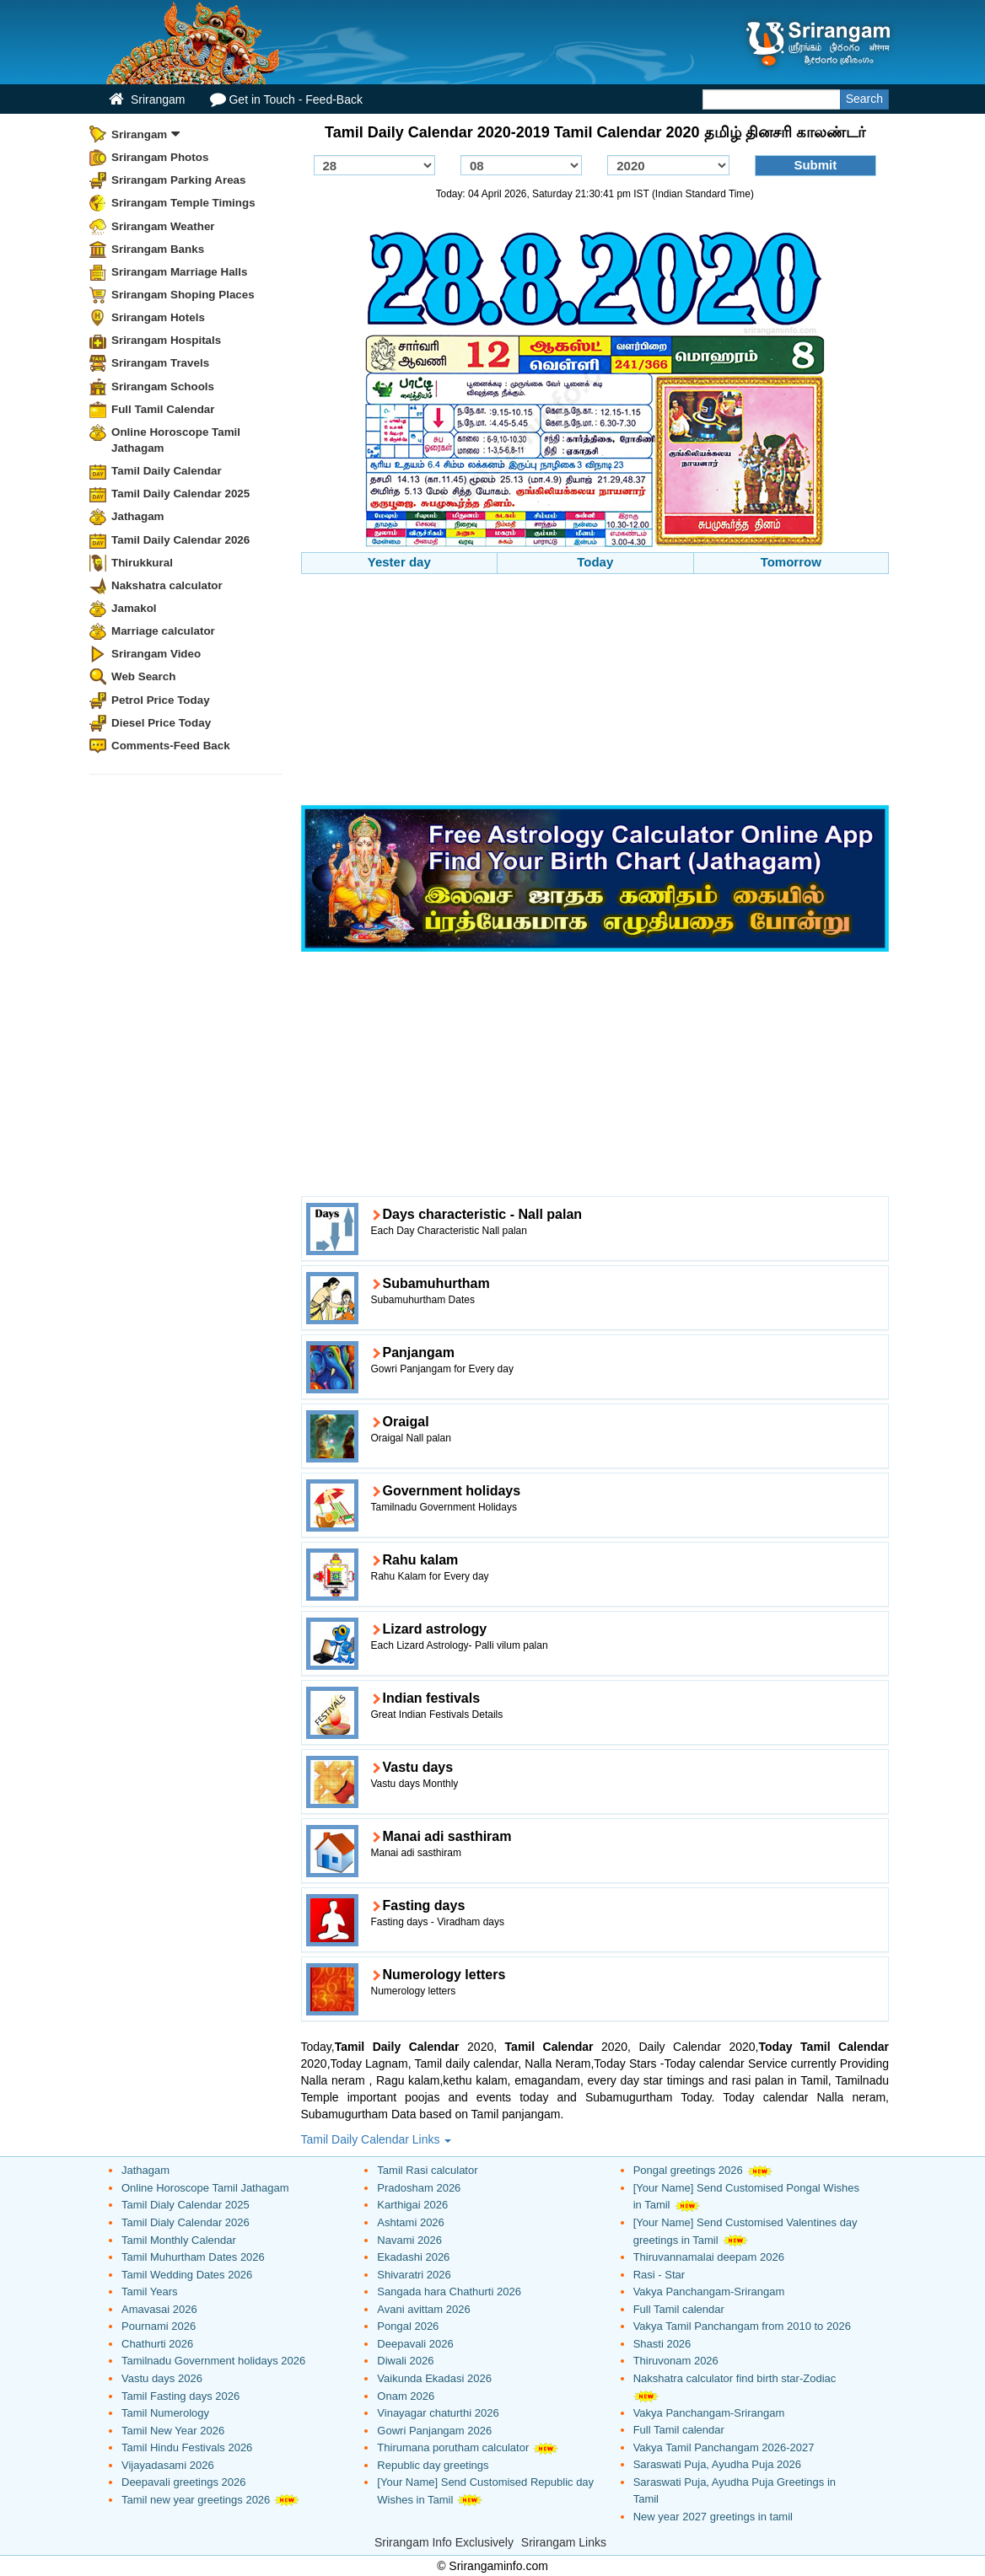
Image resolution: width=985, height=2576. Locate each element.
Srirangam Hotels (158, 317)
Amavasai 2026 (159, 2309)
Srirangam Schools (162, 386)
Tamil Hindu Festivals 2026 (186, 2447)
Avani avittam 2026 (423, 2309)
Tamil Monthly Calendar (178, 2240)
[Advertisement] (595, 692)
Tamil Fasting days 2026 (180, 2396)
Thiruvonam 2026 (676, 2360)
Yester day (399, 562)
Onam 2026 (405, 2396)
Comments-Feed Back (170, 745)
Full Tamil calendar (678, 2309)
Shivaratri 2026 (413, 2274)
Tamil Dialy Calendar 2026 (185, 2222)
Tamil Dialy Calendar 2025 (185, 2204)
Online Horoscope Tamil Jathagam (175, 440)
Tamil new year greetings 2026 (195, 2499)
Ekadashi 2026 (413, 2257)
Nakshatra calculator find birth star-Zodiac (735, 2378)
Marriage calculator (163, 631)
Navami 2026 (409, 2240)
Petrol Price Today (160, 700)
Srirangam (147, 99)
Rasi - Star (659, 2274)
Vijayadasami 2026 (167, 2465)
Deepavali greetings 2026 (183, 2482)
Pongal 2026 (408, 2326)
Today (595, 562)
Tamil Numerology (165, 2413)
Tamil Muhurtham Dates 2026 (193, 2257)
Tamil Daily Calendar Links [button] (376, 2139)
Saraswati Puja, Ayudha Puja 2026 (717, 2464)
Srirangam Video (156, 653)
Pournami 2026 (158, 2326)
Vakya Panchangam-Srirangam (709, 2291)
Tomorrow (791, 562)
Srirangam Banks (157, 249)
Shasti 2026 (662, 2343)
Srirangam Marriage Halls (179, 272)
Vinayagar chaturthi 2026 (437, 2413)
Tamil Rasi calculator (427, 2170)
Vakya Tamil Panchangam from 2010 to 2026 (742, 2326)
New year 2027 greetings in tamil (713, 2516)
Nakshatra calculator (167, 585)
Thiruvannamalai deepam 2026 (708, 2257)
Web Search (143, 676)
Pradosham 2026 (418, 2188)
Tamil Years (149, 2291)
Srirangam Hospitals (166, 340)
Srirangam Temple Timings (183, 202)
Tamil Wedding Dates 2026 (186, 2274)
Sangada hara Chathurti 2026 (449, 2291)
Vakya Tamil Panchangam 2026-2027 (724, 2447)
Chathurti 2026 (157, 2343)
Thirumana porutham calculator (453, 2447)
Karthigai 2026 (412, 2204)
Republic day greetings (432, 2465)
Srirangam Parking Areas (178, 180)
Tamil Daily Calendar (166, 470)
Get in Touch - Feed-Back (286, 99)
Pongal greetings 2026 (688, 2170)
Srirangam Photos (159, 157)
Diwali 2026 (405, 2360)
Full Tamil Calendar (163, 409)
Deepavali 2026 (415, 2343)
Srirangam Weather (163, 226)
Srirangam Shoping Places (183, 294)
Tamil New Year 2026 (172, 2430)
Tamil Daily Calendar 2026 (180, 540)
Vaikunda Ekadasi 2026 (434, 2378)
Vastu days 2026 (161, 2378)
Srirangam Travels (160, 363)
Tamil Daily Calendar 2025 (180, 493)
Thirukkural (142, 562)
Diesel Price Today (161, 722)
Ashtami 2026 (410, 2222)
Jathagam (137, 516)
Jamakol (134, 608)
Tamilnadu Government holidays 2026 (213, 2360)
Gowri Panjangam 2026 (434, 2430)
